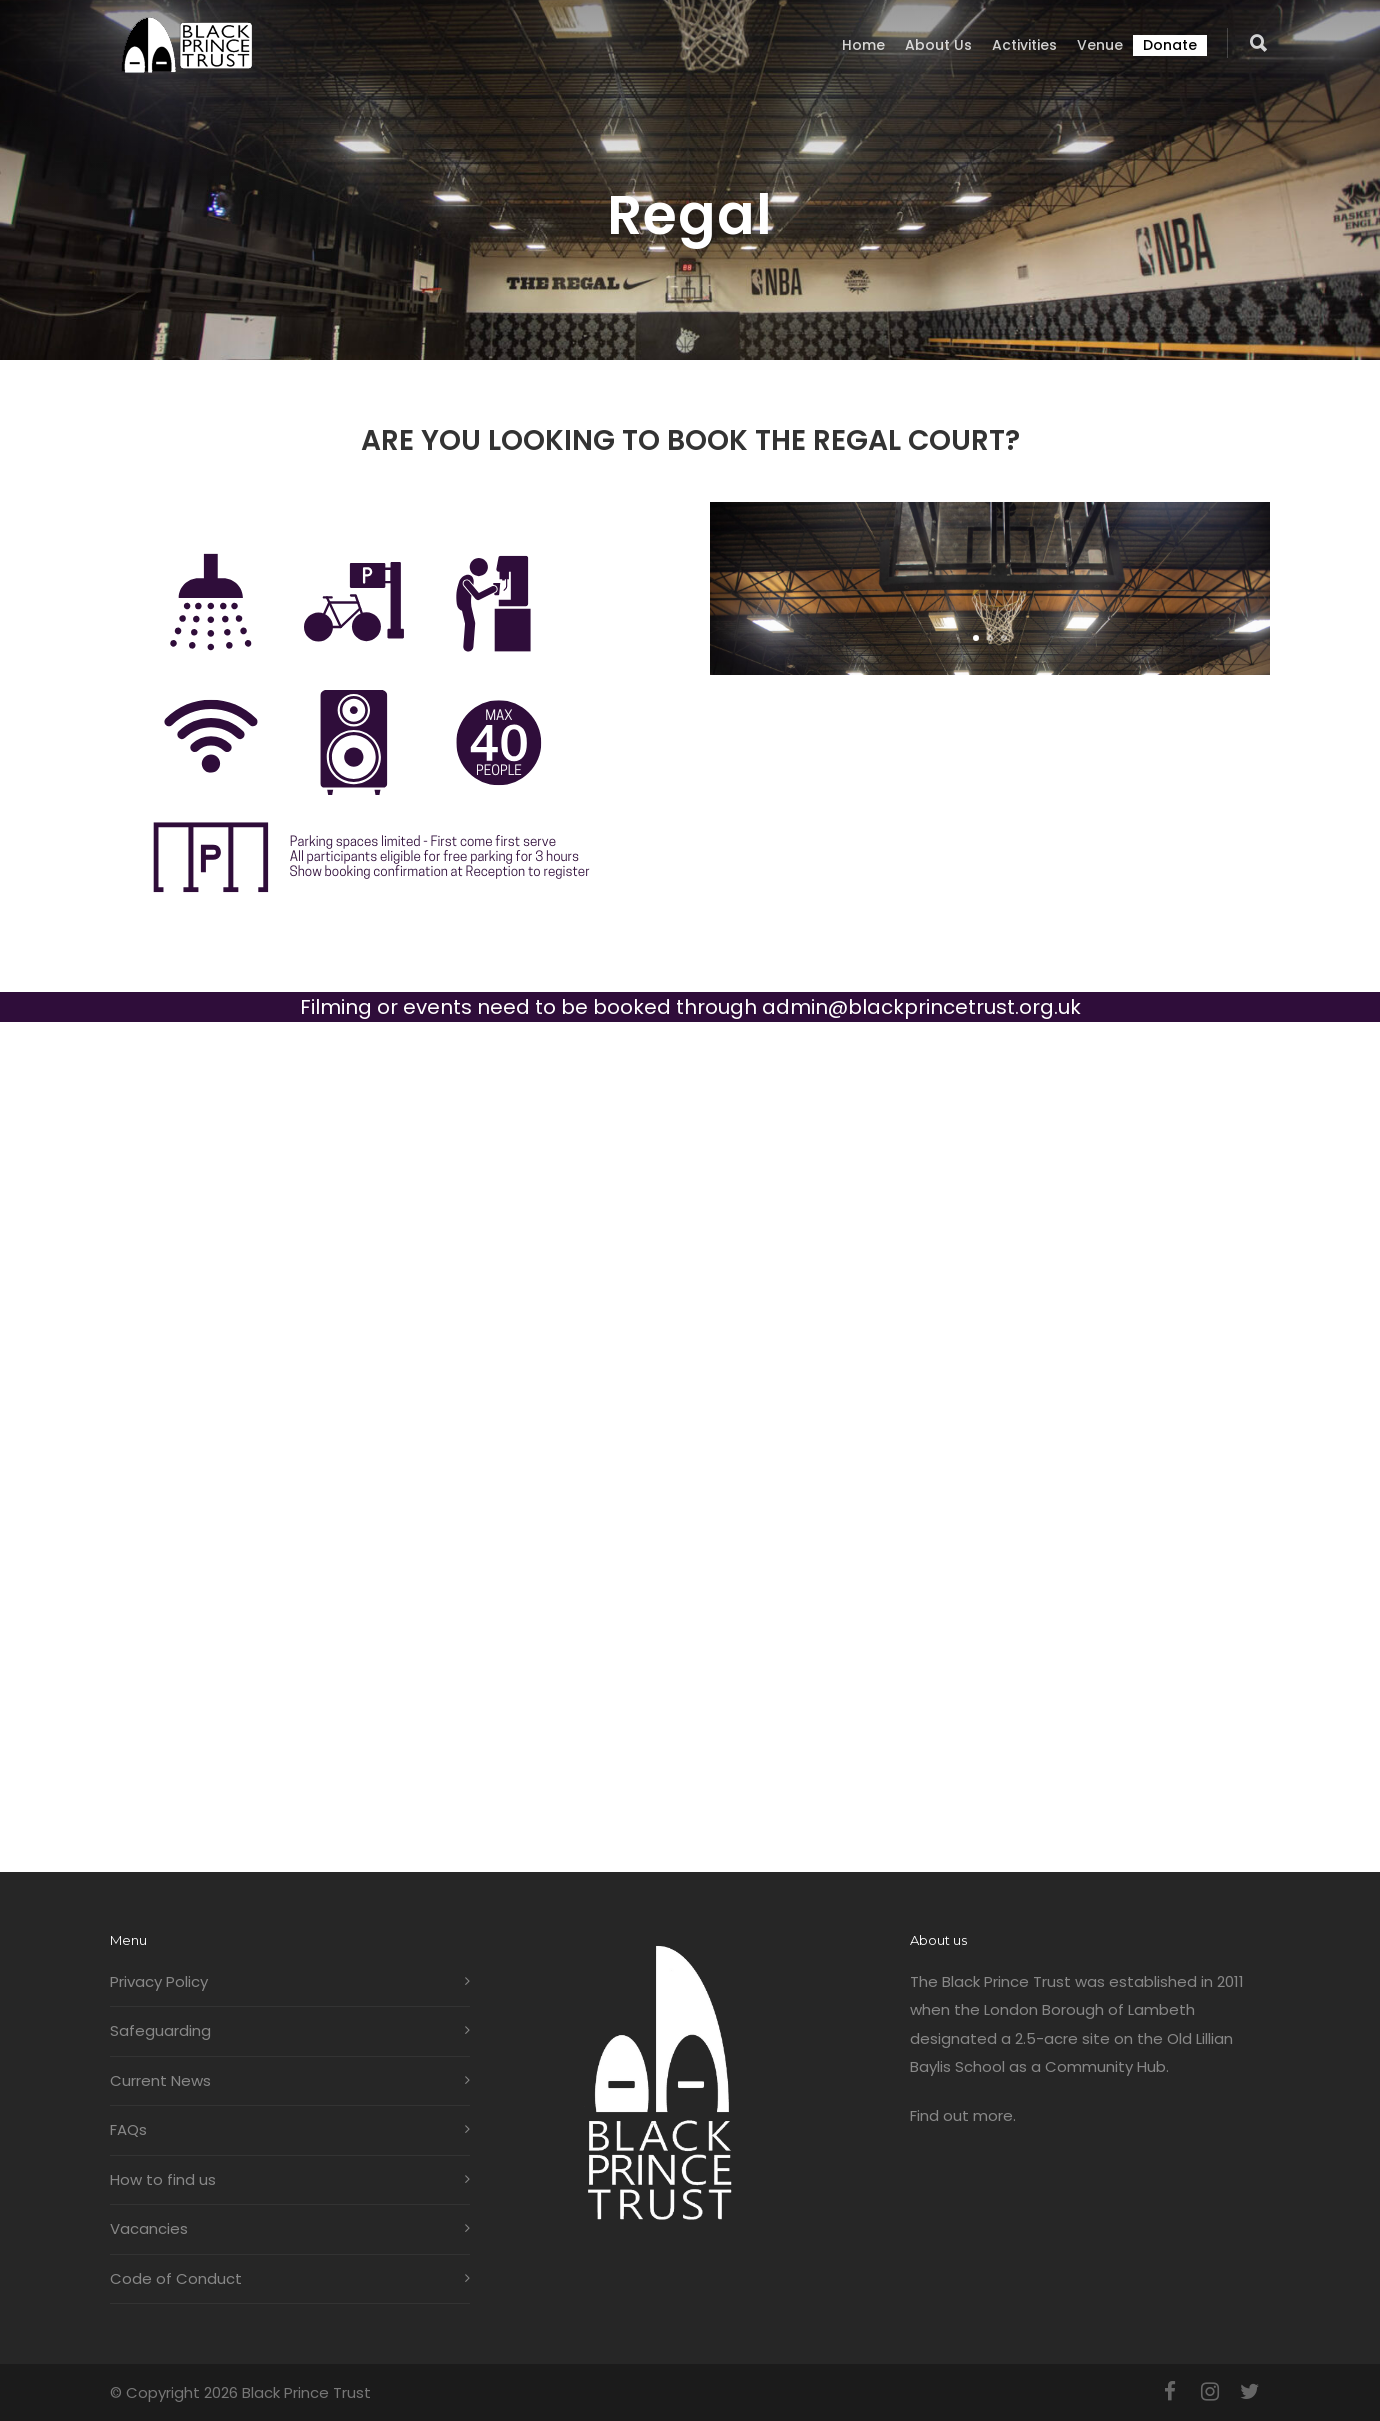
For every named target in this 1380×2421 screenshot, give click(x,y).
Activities (1024, 45)
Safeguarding (160, 2030)
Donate (1170, 45)
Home (863, 45)
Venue (1100, 45)
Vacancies (149, 2228)
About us (938, 45)
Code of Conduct (176, 2278)
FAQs (128, 2129)
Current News (160, 2080)
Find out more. (963, 2115)
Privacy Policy (159, 1981)
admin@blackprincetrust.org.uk (921, 1007)
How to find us (163, 2179)
